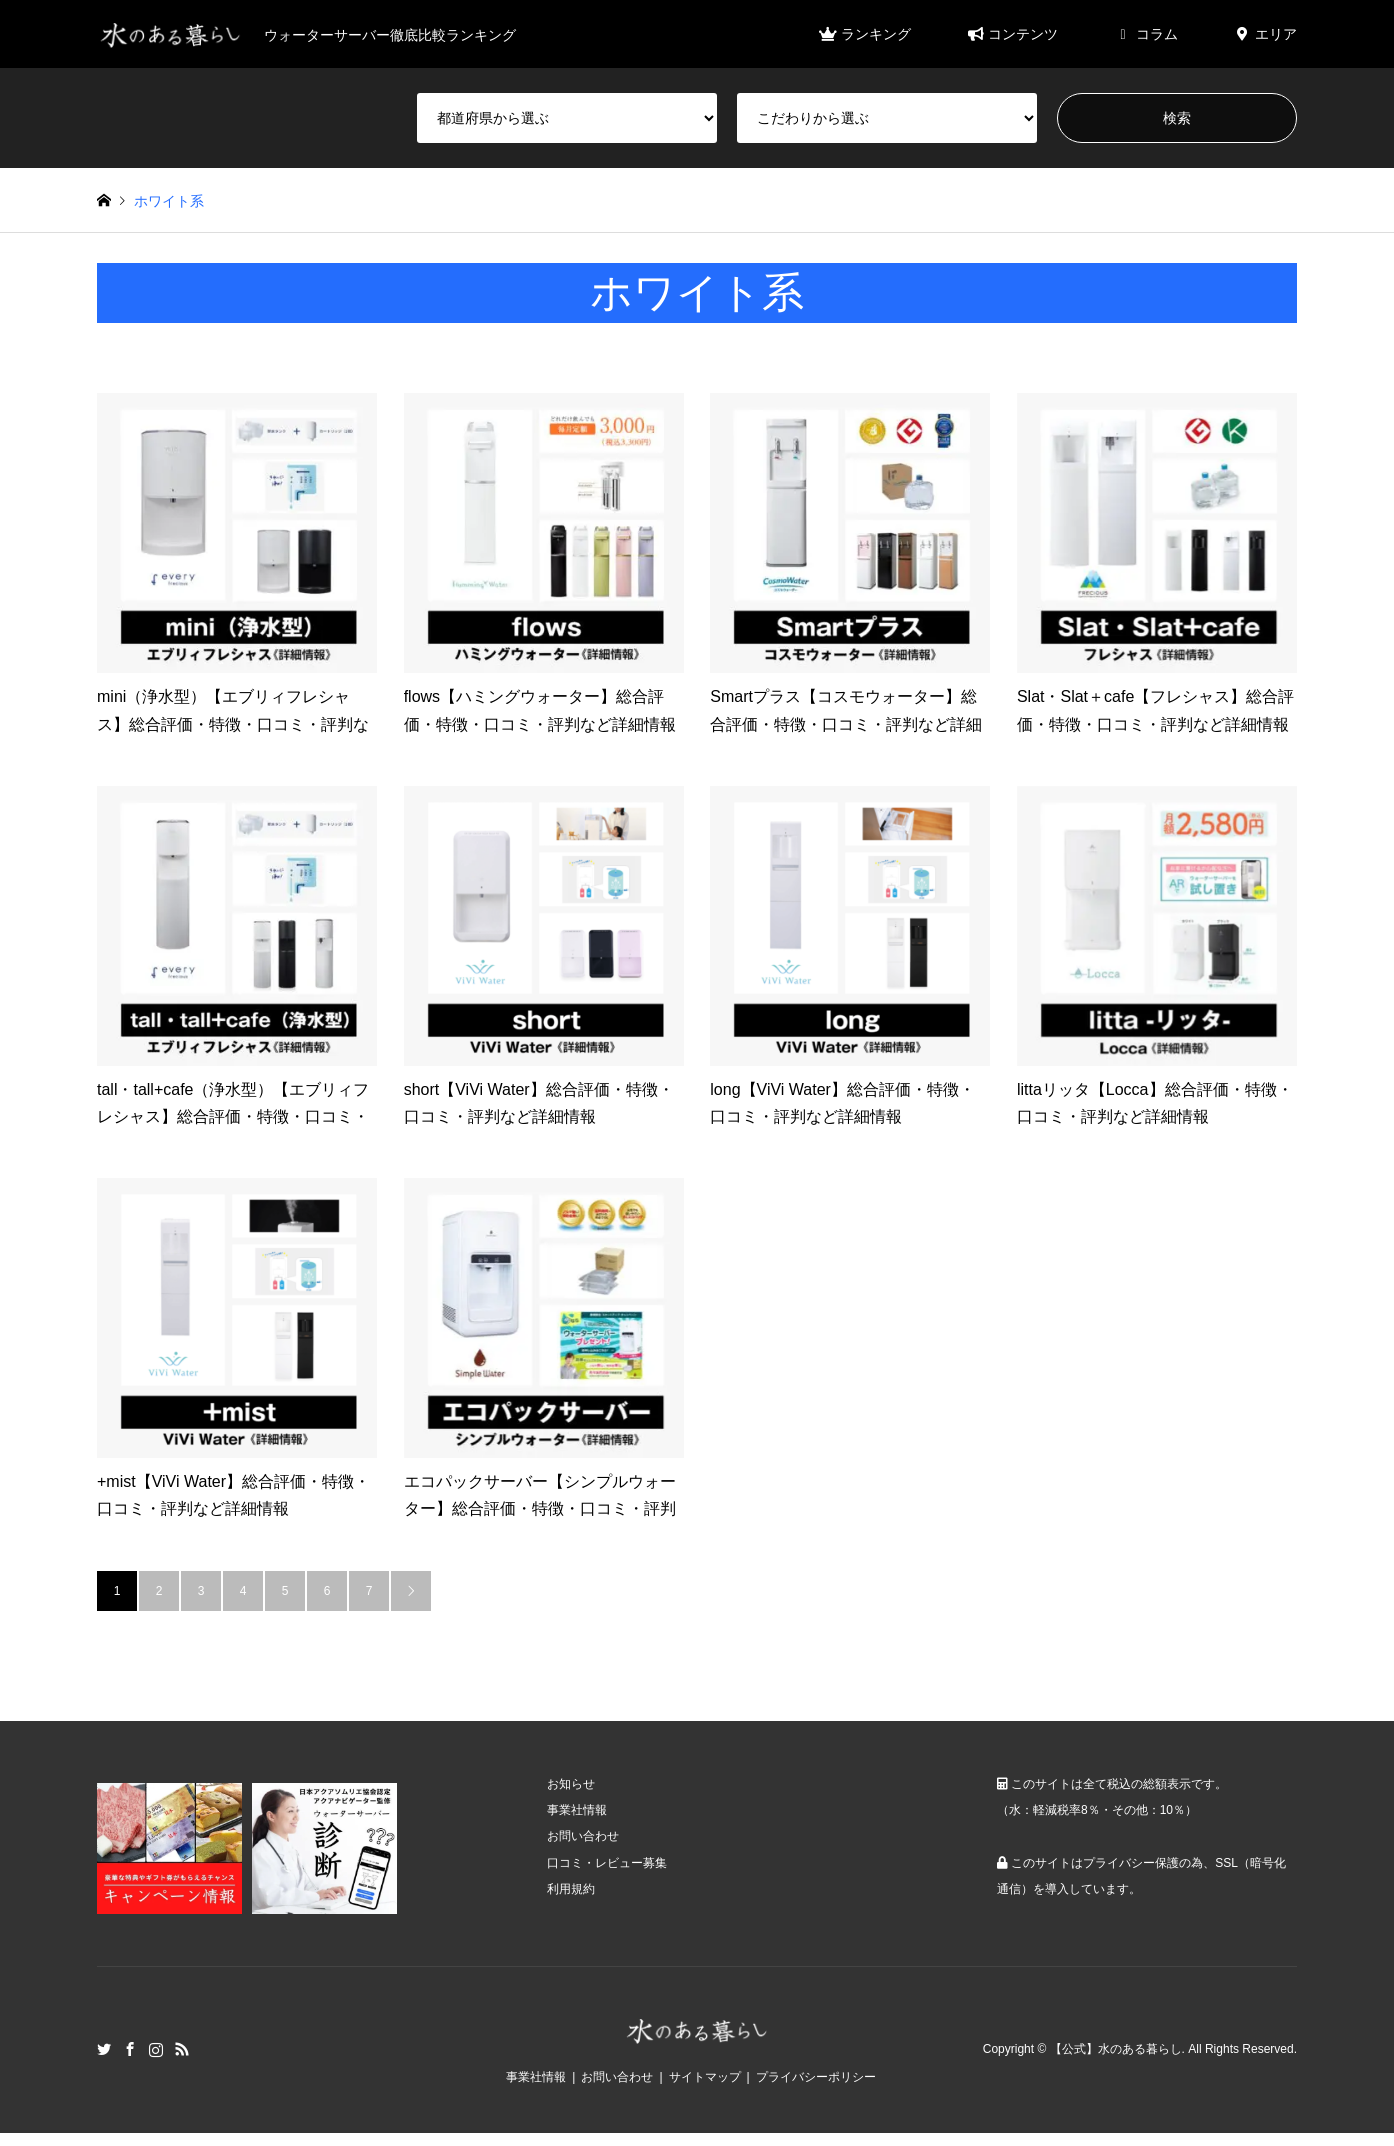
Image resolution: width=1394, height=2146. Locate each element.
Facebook (130, 2049)
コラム (1145, 34)
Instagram (156, 2049)
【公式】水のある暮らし (1116, 2049)
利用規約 (571, 1889)
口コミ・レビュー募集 (607, 1863)
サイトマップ (705, 2077)
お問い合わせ (583, 1836)
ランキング (864, 34)
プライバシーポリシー (816, 2077)
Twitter (104, 2049)
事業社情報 (577, 1810)
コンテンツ (1012, 34)
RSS (182, 2049)
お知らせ (571, 1784)
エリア (1265, 34)
